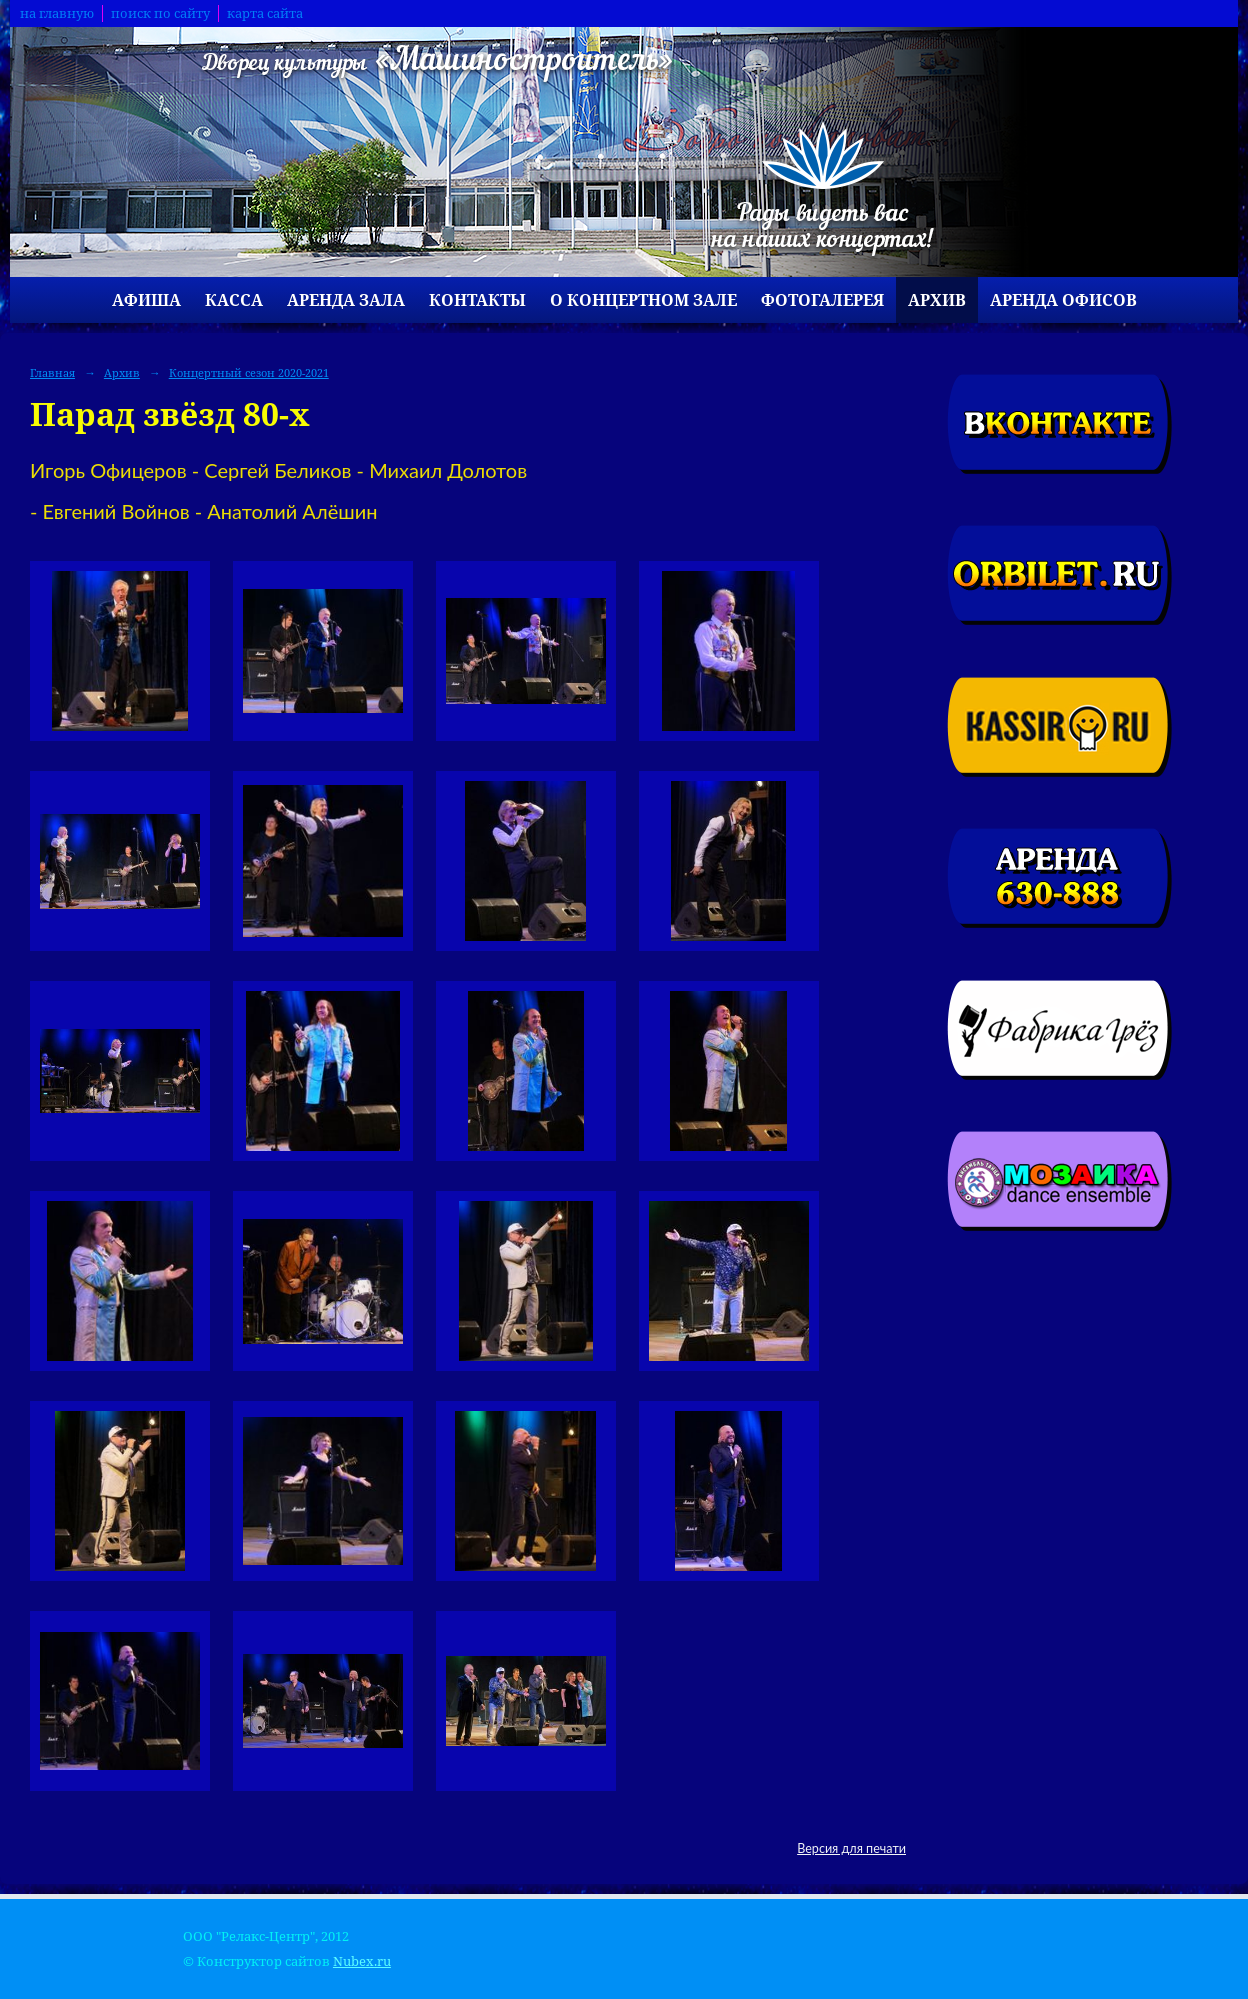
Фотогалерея (822, 300)
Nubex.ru (362, 1961)
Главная (52, 372)
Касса (234, 300)
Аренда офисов (1063, 300)
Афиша (146, 300)
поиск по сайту (160, 13)
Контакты (477, 300)
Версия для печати (851, 1848)
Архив (937, 300)
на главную (57, 13)
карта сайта (265, 13)
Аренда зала (346, 300)
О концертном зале (643, 300)
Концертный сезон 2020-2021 (249, 372)
